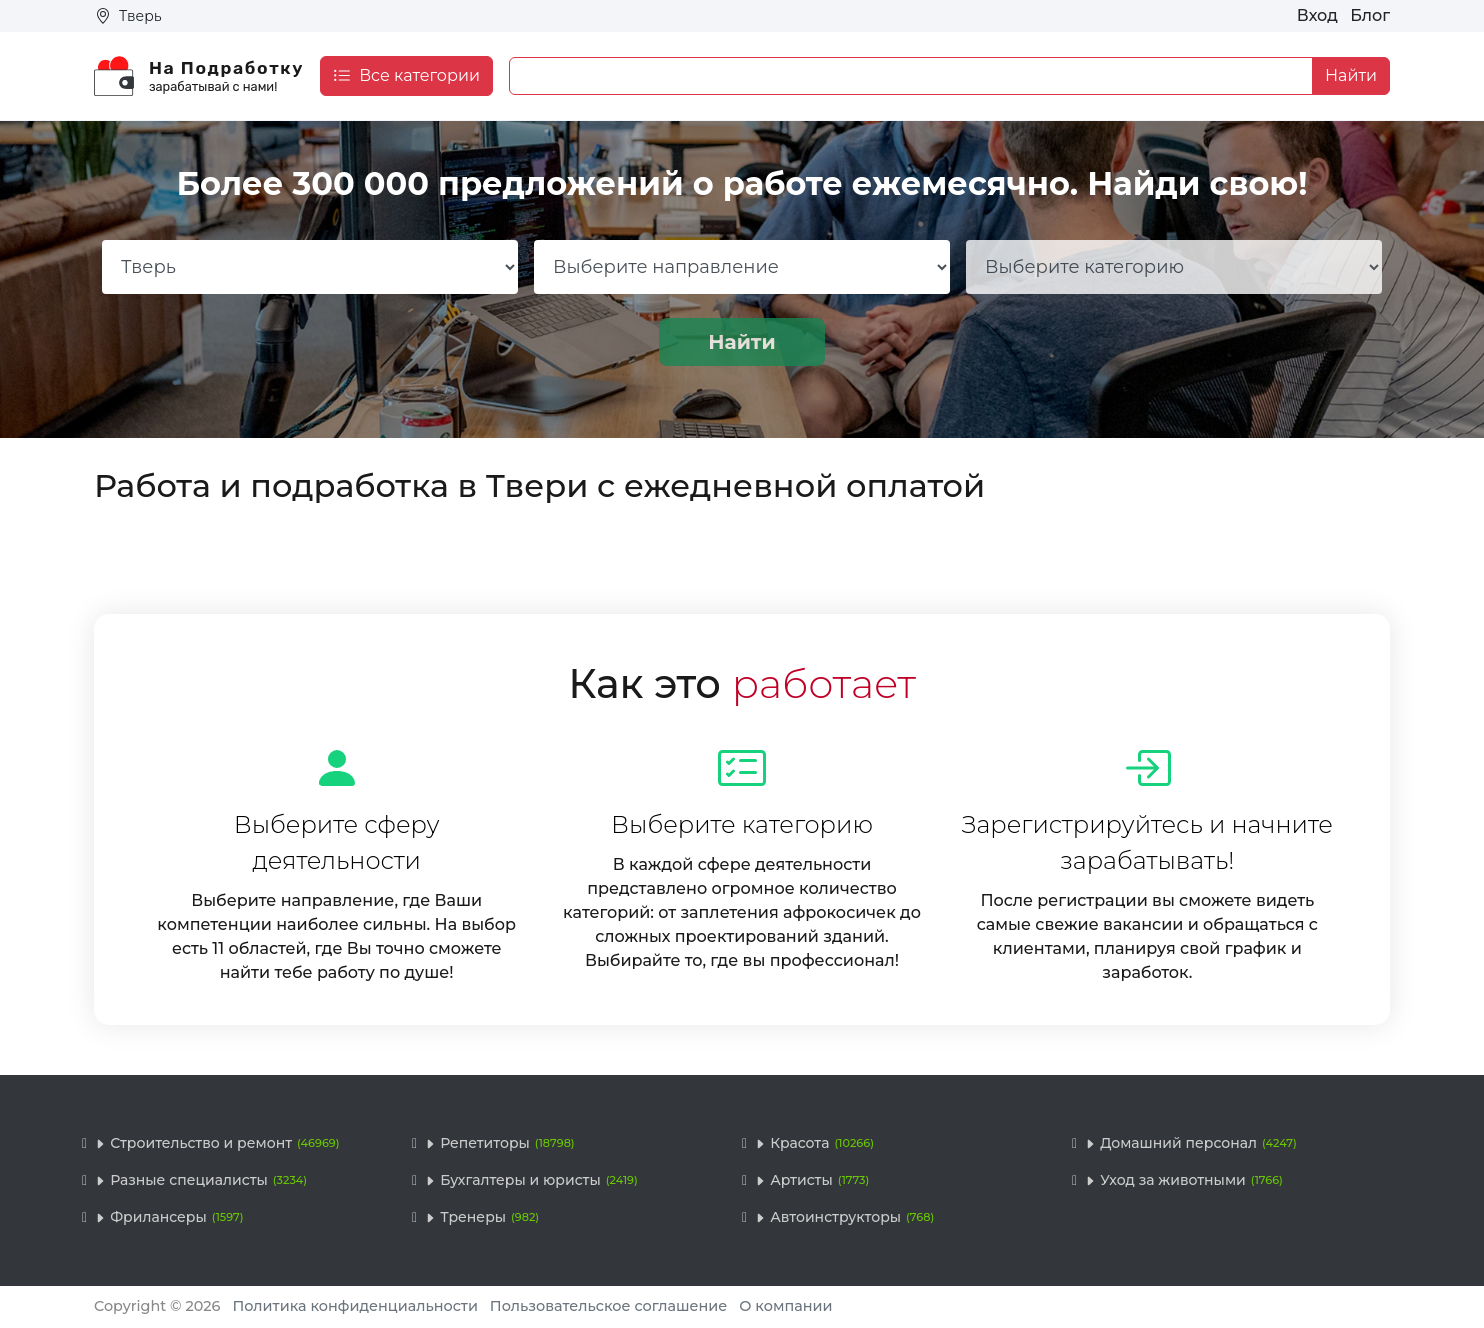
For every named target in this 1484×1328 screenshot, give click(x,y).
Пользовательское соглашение (609, 1306)
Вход (1317, 15)
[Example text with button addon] (911, 76)
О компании (785, 1306)
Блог (1370, 15)
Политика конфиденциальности (355, 1306)
